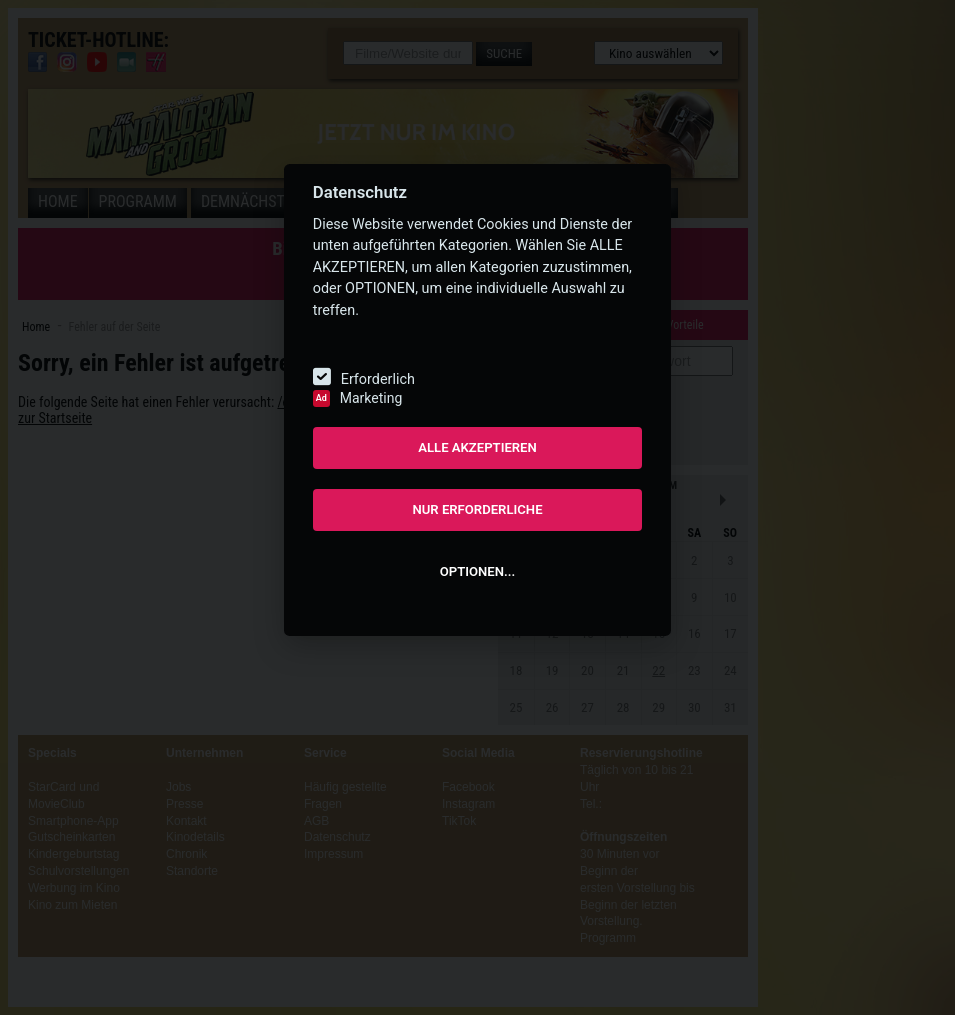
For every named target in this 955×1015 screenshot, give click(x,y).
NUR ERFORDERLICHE (477, 509)
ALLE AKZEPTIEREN (477, 447)
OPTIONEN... (477, 571)
